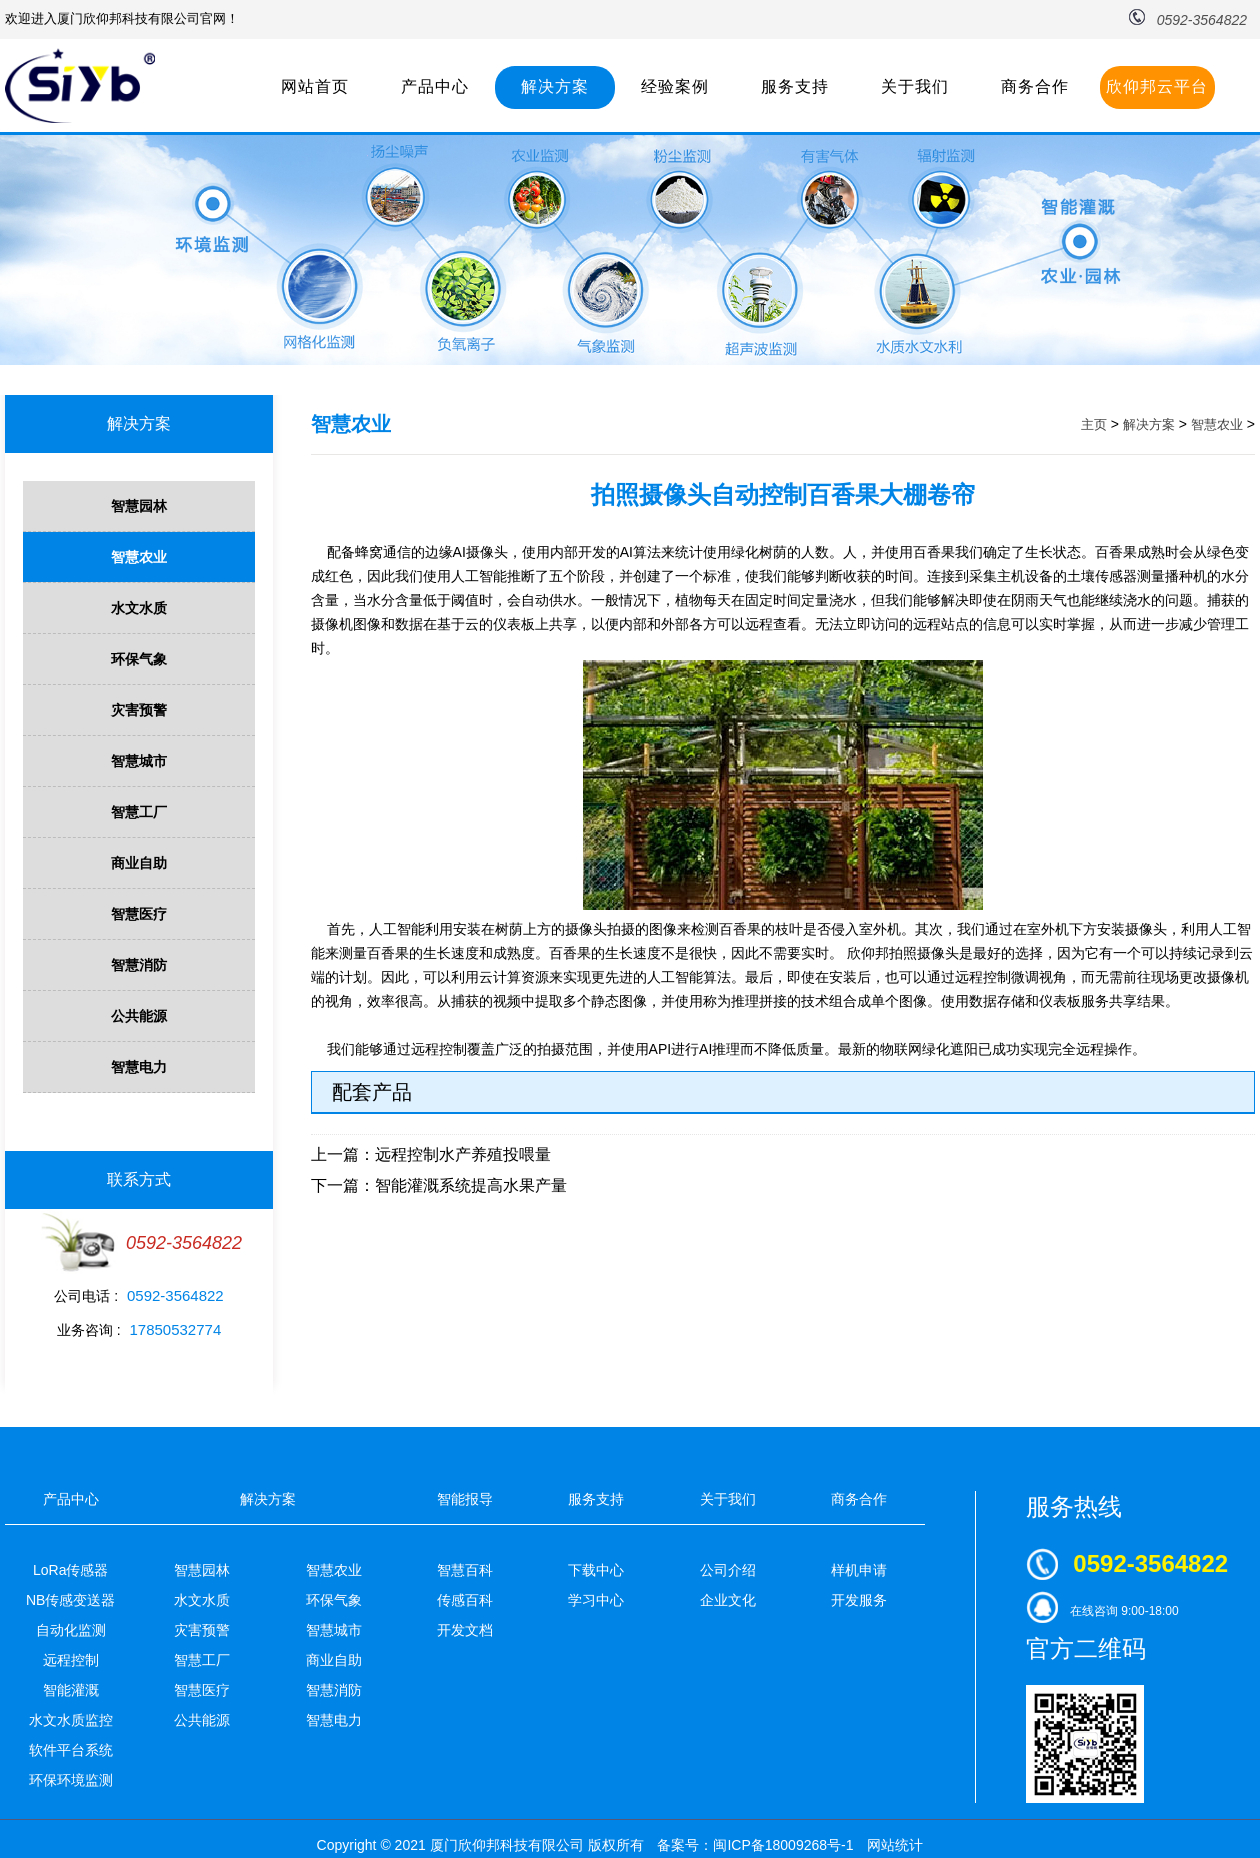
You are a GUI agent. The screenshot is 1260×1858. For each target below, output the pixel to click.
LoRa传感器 (70, 1570)
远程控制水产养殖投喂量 (463, 1154)
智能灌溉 (71, 1690)
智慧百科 (465, 1570)
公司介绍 (728, 1570)
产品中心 (435, 86)
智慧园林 (139, 506)
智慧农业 (139, 557)
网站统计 (895, 1845)
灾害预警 (139, 710)
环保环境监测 (71, 1780)
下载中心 (596, 1570)
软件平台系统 (71, 1750)
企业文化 (728, 1600)
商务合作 (1035, 86)
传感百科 (465, 1600)
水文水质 (139, 608)
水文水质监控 (71, 1720)
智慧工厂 (139, 812)
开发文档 (465, 1630)
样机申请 (859, 1570)
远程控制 (71, 1660)
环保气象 (139, 659)
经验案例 (675, 86)
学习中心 (596, 1600)
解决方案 (555, 86)
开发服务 (859, 1600)
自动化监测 (71, 1630)
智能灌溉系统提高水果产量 (471, 1185)
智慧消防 (139, 965)
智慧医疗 (139, 914)
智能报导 (465, 1499)
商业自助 (139, 863)
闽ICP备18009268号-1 (783, 1845)
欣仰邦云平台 (1157, 86)
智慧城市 (139, 761)
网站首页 (315, 86)
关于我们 (915, 86)
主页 (1094, 424)
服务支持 (795, 86)
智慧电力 (139, 1067)
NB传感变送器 (70, 1600)
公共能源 (139, 1016)
